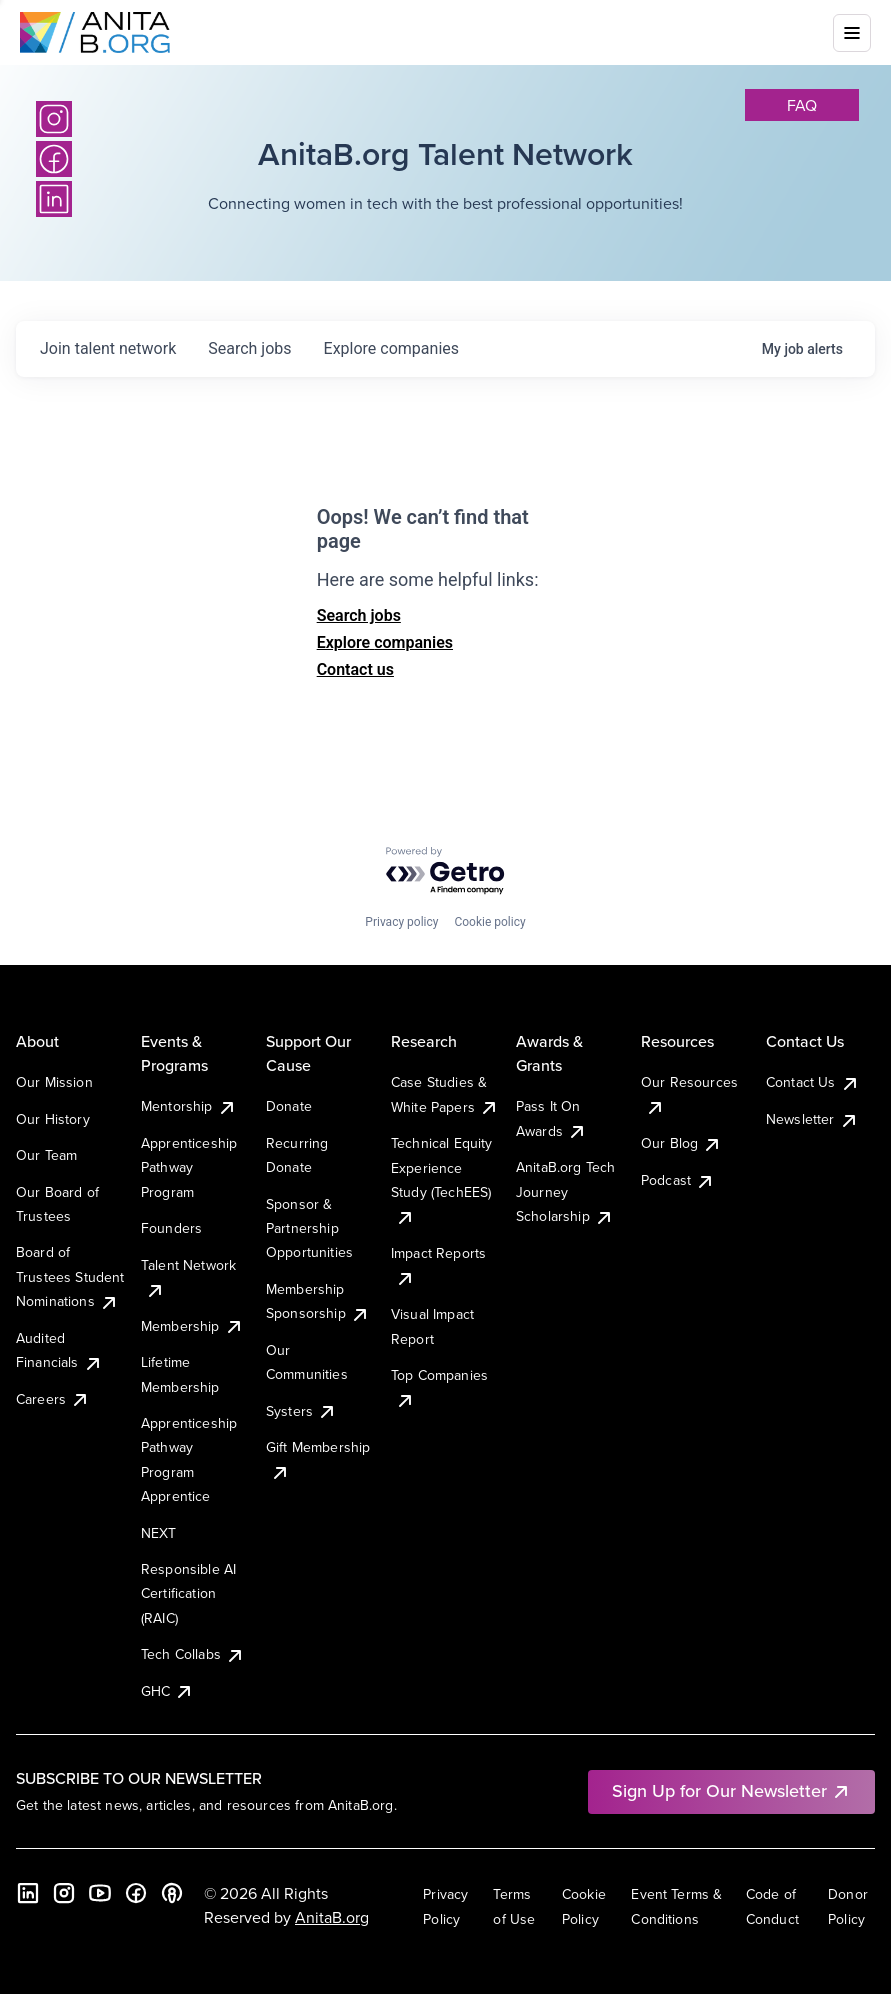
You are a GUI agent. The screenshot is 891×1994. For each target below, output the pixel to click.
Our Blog (681, 1143)
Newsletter (812, 1119)
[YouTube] (100, 1893)
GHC (167, 1691)
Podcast (678, 1180)
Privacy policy (401, 922)
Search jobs (359, 615)
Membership (192, 1326)
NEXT (159, 1533)
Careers (53, 1399)
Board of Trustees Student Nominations (70, 1276)
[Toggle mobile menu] (852, 33)
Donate (289, 1106)
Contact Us (813, 1082)
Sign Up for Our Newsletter (731, 1790)
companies (391, 348)
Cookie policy (489, 922)
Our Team (46, 1155)
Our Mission (54, 1082)
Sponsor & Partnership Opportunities (309, 1228)
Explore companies (385, 642)
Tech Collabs (193, 1654)
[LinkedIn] (28, 1893)
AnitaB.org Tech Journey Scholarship (565, 1191)
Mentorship (189, 1106)
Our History (53, 1119)
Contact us (355, 669)
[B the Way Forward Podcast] (172, 1893)
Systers (301, 1411)
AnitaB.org (332, 1917)
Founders (171, 1228)
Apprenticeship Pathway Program (189, 1167)
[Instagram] (54, 119)
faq (802, 105)
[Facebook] (136, 1893)
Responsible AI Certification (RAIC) (188, 1593)
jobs (249, 348)
